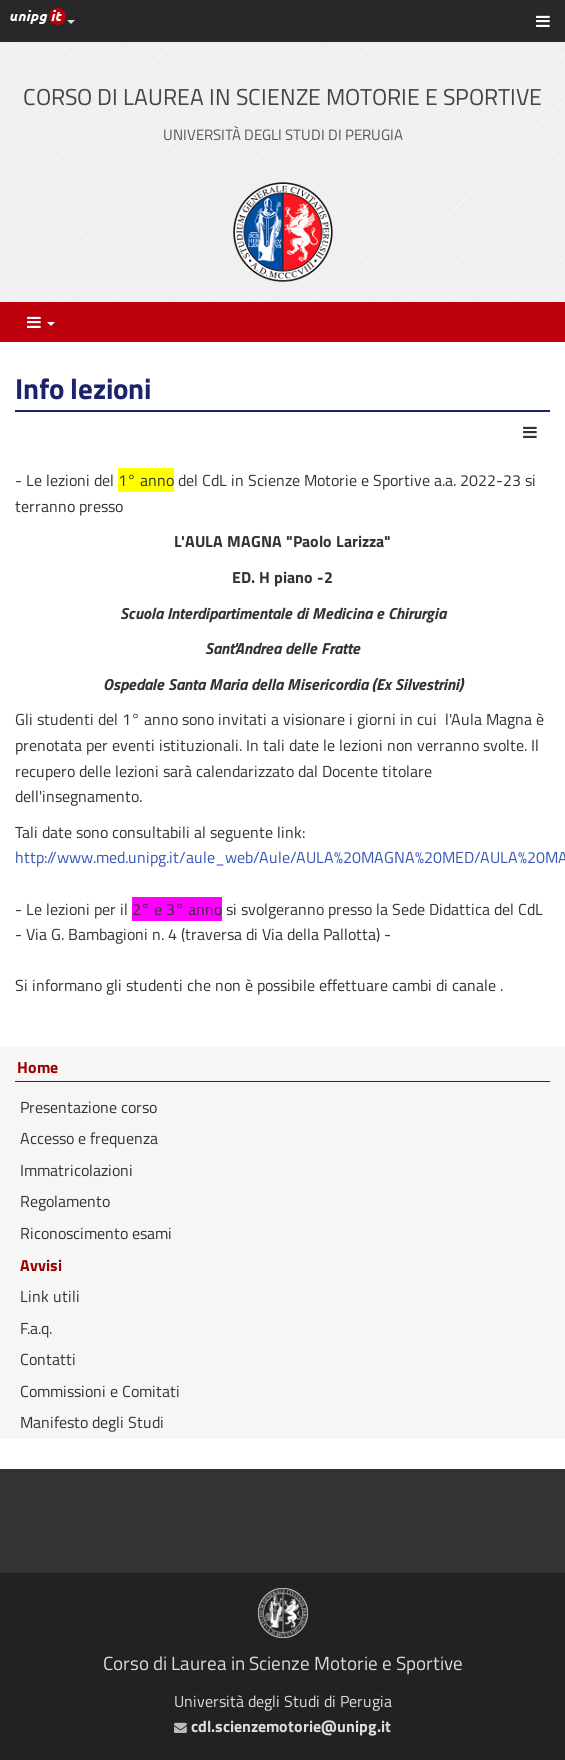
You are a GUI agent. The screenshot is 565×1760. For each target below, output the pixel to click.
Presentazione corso (88, 1107)
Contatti (48, 1359)
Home (37, 1068)
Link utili (50, 1296)
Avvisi (41, 1265)
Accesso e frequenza (89, 1138)
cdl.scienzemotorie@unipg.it (282, 1726)
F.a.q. (36, 1328)
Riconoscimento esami (96, 1233)
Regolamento (65, 1201)
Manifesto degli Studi (92, 1422)
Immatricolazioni (76, 1170)
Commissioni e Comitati (100, 1391)
